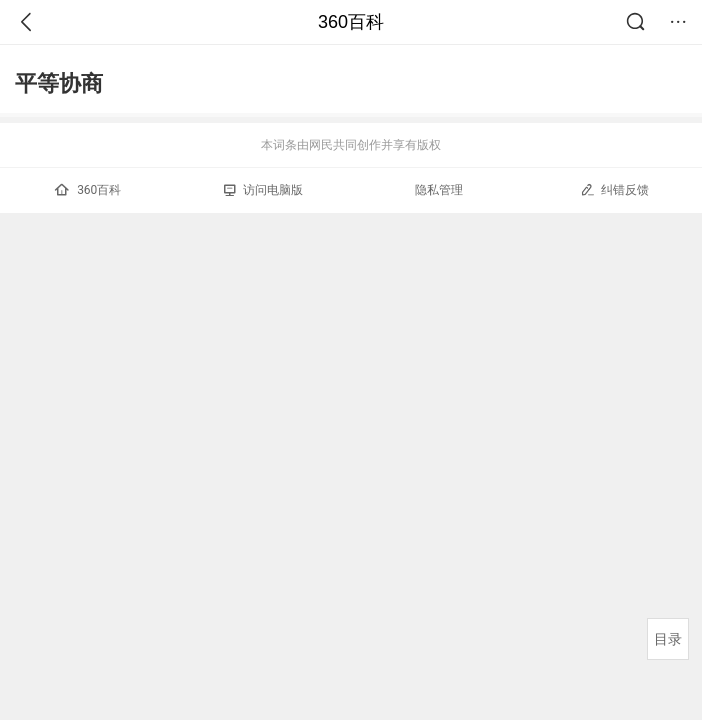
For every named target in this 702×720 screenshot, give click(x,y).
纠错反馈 (614, 189)
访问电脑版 (263, 190)
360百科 (351, 22)
